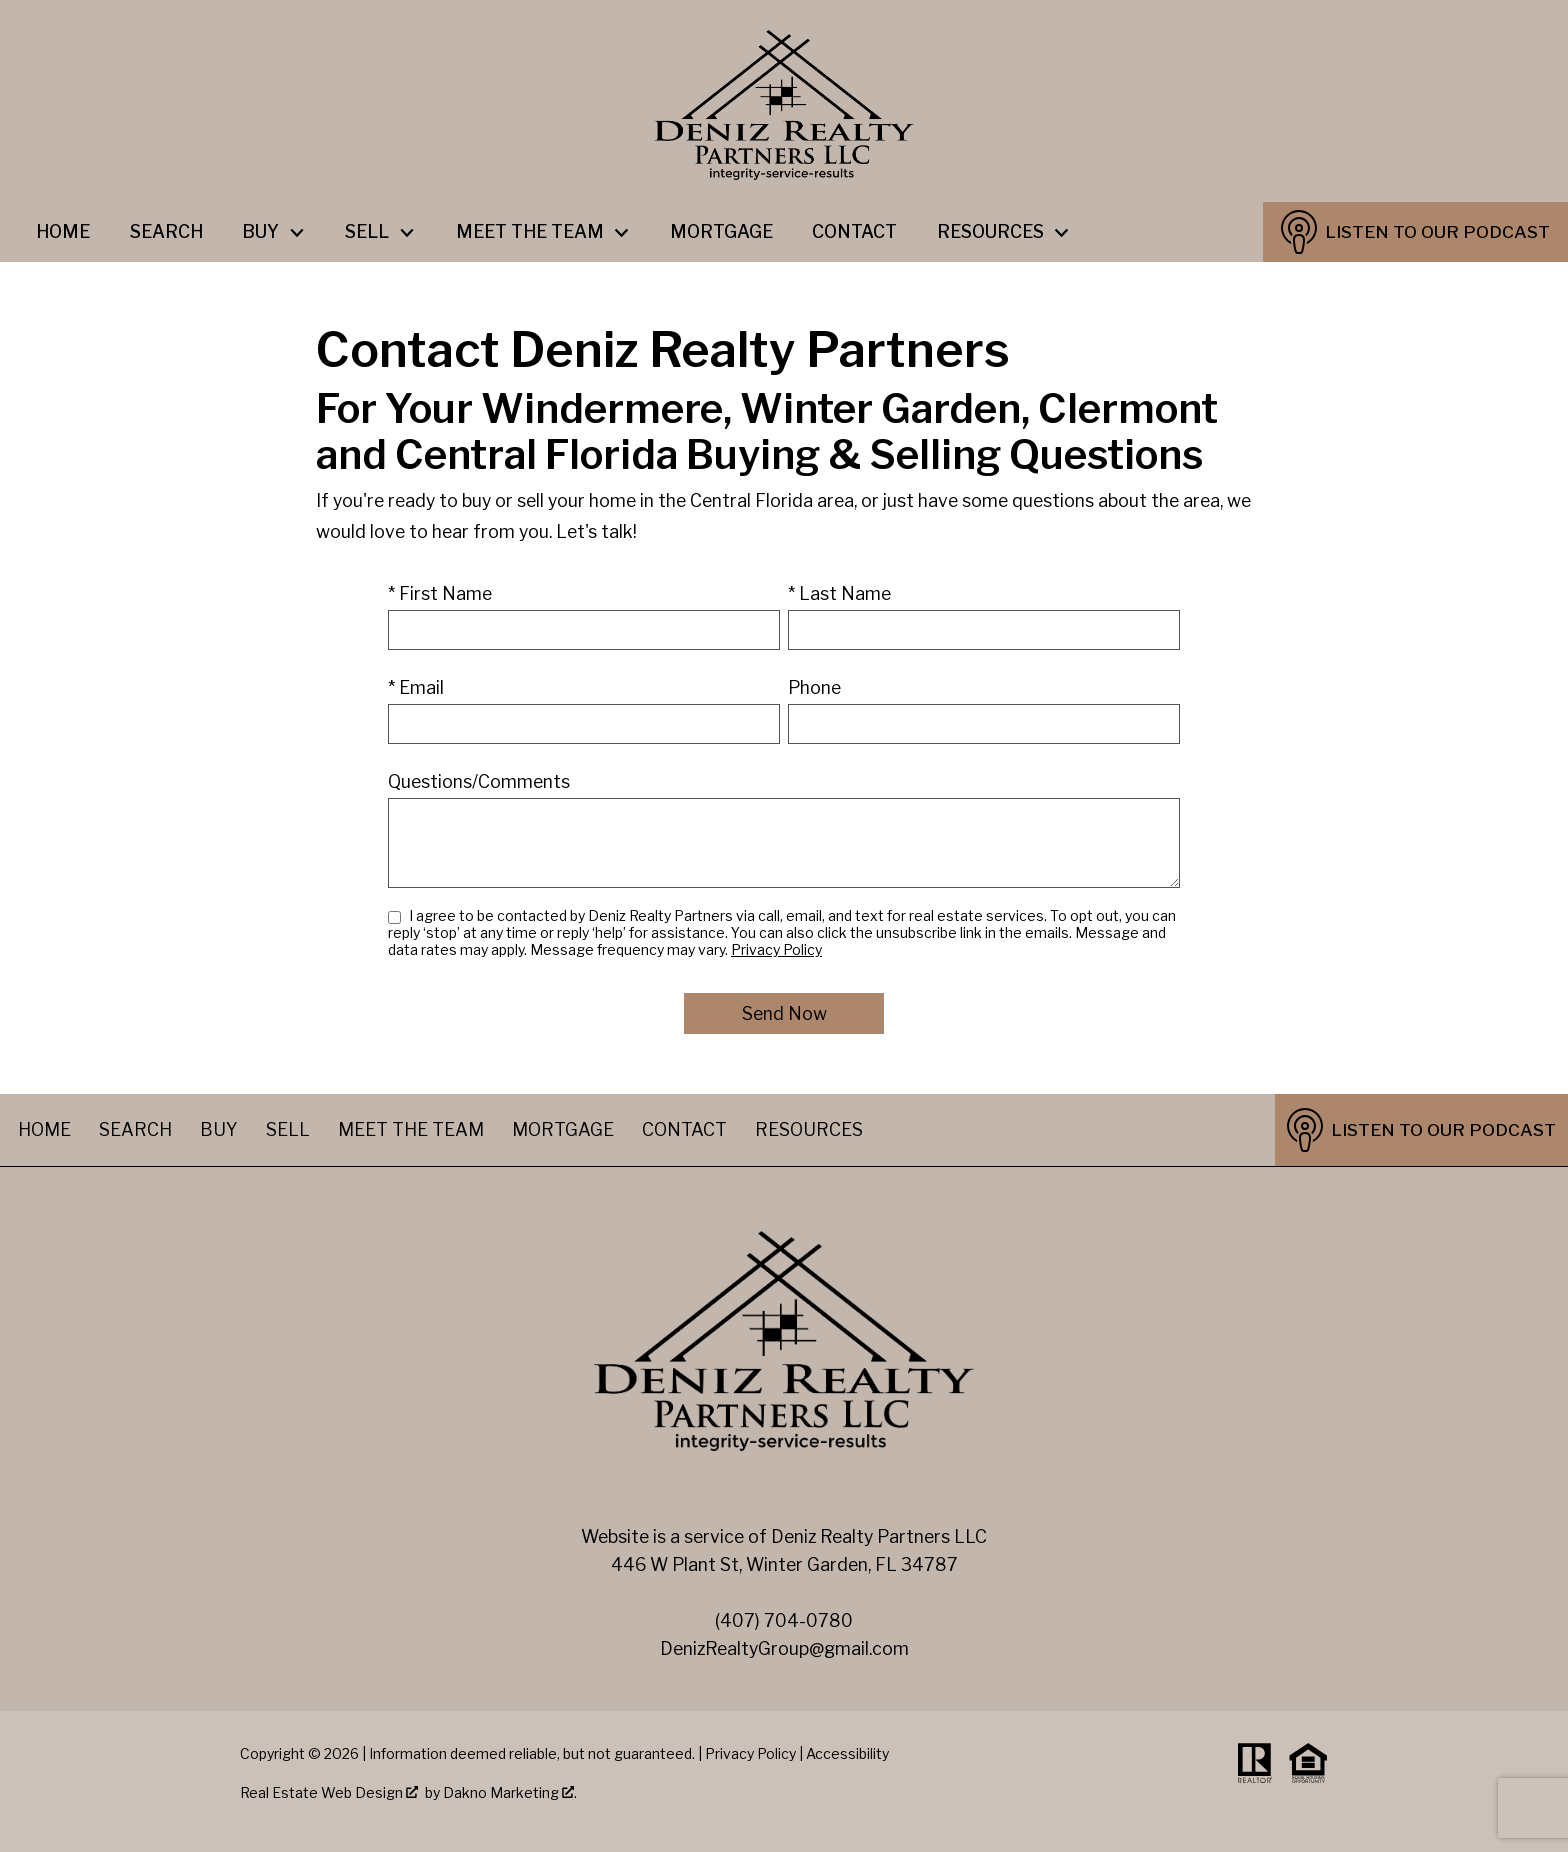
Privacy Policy (776, 949)
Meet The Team (411, 1129)
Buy (219, 1129)
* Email (416, 687)
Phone (814, 687)
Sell (288, 1129)
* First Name (440, 593)
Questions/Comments (479, 781)
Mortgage (721, 232)
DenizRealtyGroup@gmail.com (784, 1648)
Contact (854, 232)
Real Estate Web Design (329, 1792)
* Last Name (839, 593)
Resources (809, 1129)
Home (63, 232)
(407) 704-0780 (784, 1620)
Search (166, 232)
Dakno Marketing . (510, 1792)
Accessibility (847, 1753)
